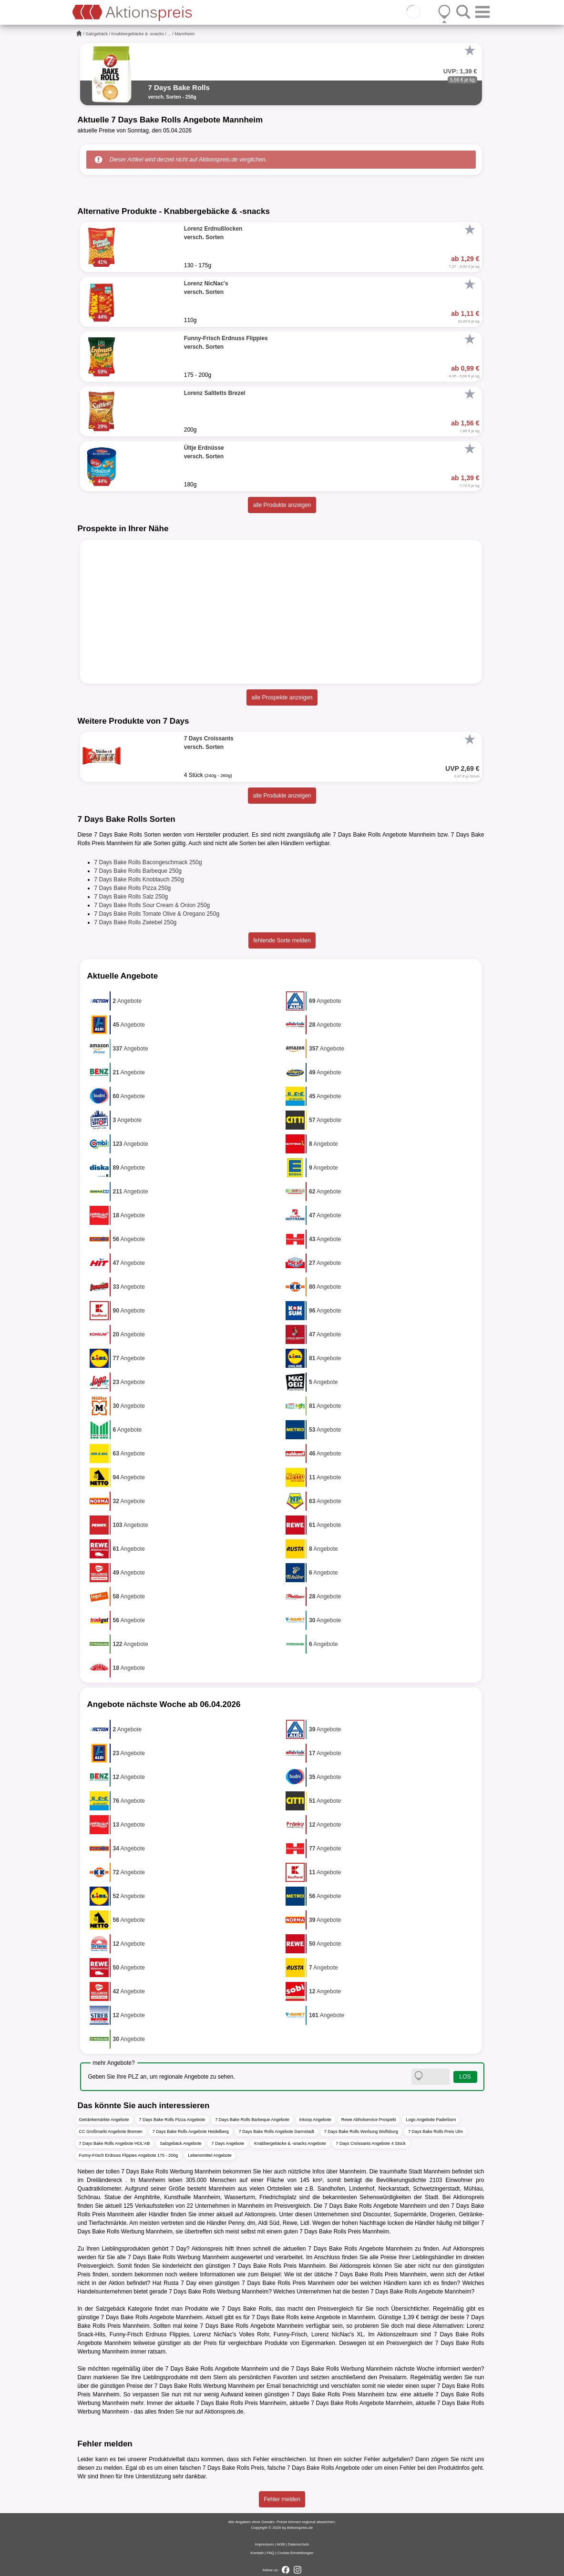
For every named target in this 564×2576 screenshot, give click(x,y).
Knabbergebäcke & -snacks (138, 33)
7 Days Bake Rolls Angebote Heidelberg (191, 2131)
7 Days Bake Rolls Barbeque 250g (138, 871)
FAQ (270, 2553)
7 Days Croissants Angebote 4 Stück (371, 2143)
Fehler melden (282, 2499)
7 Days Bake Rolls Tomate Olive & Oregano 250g (157, 913)
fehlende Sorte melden (282, 940)
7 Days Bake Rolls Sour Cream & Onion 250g (152, 905)
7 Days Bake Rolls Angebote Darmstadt (276, 2131)
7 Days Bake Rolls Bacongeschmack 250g (148, 862)
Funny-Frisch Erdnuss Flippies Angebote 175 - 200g (128, 2155)
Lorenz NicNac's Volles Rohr (231, 2334)
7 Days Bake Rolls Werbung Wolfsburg (361, 2131)
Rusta (171, 2283)
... (169, 33)
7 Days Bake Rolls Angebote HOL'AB (114, 2143)
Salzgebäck (97, 33)
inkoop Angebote (315, 2119)
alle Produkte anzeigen (282, 505)
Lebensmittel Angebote (210, 2155)
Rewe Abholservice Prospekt (368, 2119)
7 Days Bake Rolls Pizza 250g (132, 888)
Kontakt (257, 2553)
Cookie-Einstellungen (295, 2553)
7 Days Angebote (227, 2143)
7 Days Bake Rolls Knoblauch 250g (139, 879)
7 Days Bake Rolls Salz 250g (131, 896)
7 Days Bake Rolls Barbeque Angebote (252, 2119)
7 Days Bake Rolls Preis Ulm (435, 2131)
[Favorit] (470, 50)
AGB (281, 2544)
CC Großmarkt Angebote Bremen (111, 2131)
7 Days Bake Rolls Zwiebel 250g (135, 922)
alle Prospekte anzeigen (281, 697)
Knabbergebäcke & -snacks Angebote (290, 2143)
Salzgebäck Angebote (180, 2143)
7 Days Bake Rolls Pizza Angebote (172, 2119)
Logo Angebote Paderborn (431, 2119)
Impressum (264, 2544)
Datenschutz (298, 2544)
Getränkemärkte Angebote (104, 2119)
